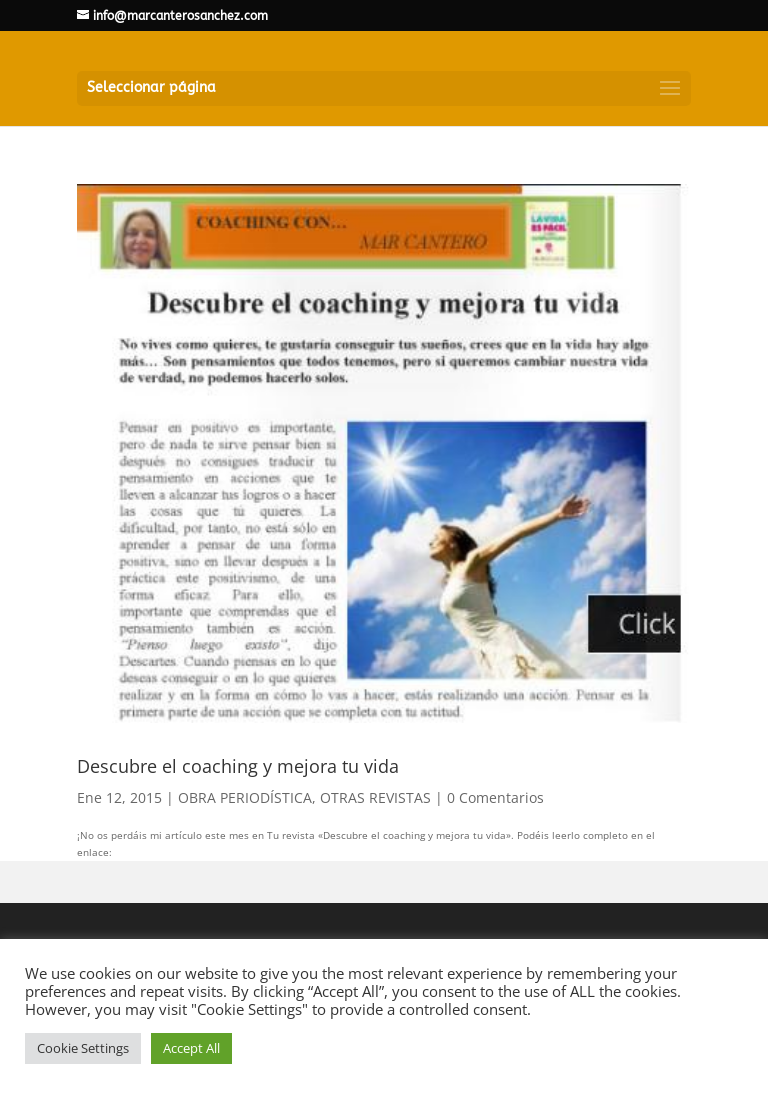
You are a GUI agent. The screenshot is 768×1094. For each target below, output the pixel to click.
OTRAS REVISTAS (375, 797)
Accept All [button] (191, 1048)
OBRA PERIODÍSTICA (245, 797)
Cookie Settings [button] (83, 1048)
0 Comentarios (495, 797)
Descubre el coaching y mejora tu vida (238, 766)
